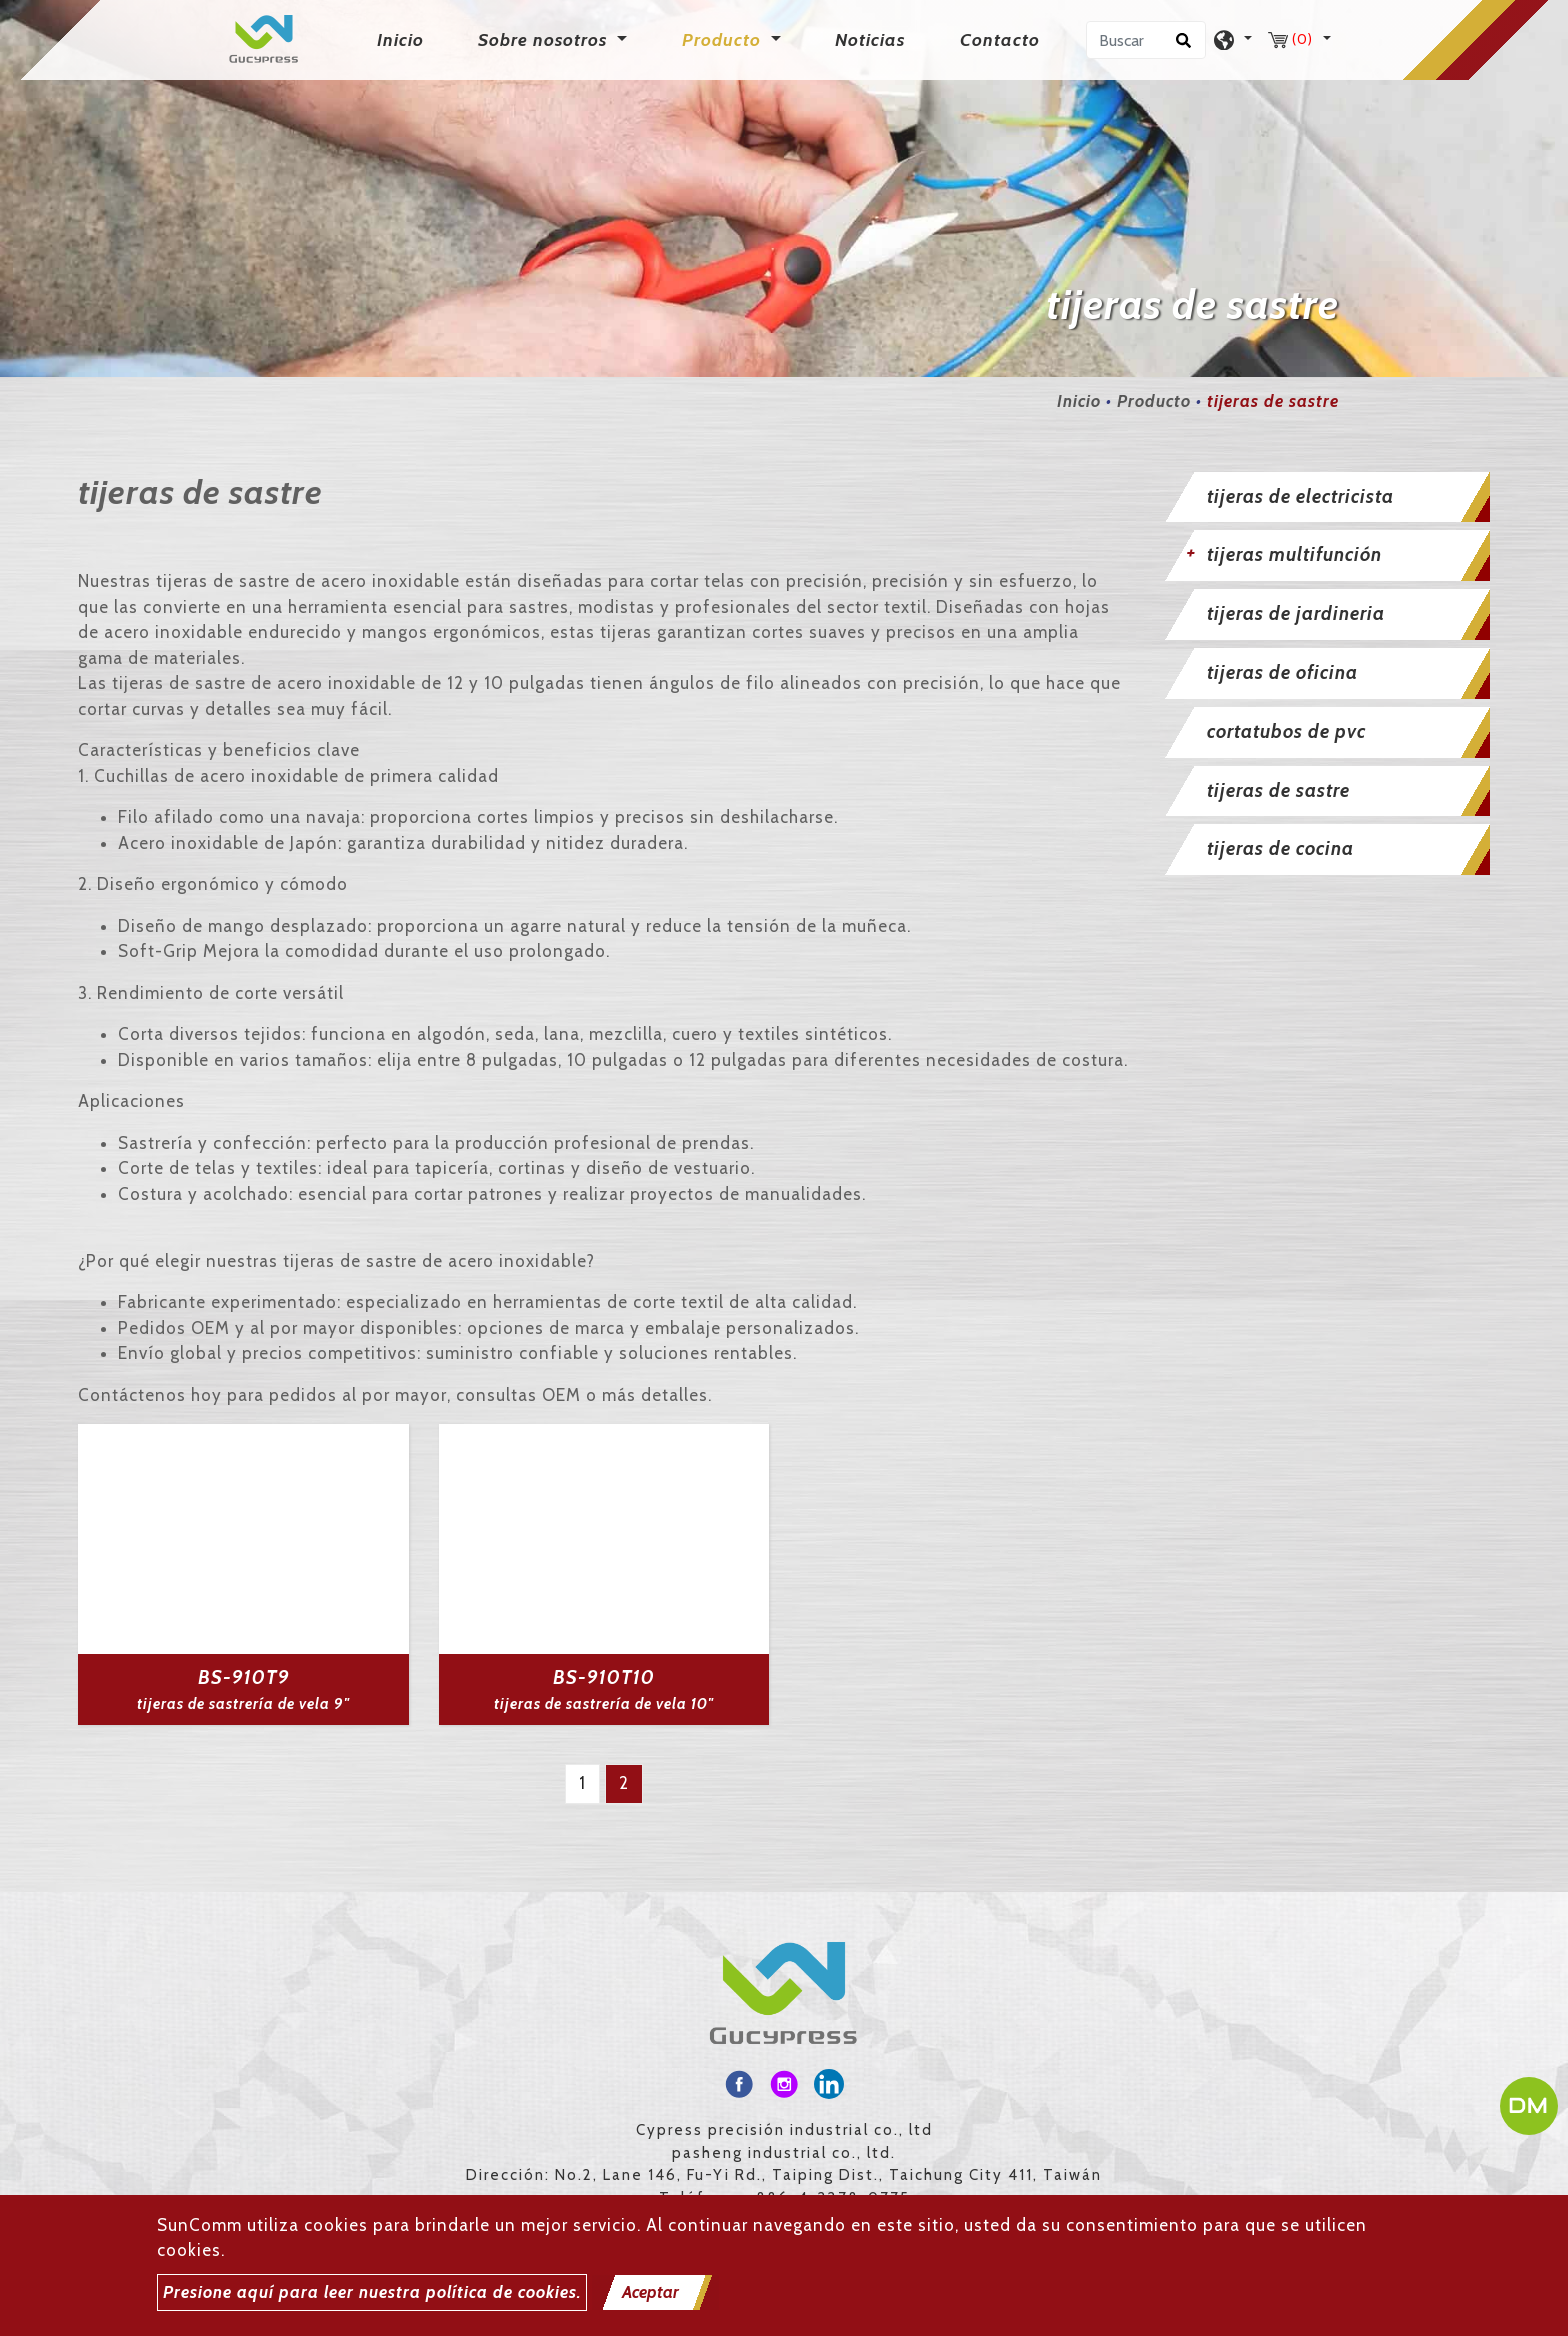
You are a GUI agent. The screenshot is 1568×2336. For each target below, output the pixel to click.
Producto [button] (724, 40)
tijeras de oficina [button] (1282, 672)
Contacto (1000, 40)
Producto (1154, 401)
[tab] (1324, 497)
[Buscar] (1146, 40)
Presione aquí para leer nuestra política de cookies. (372, 2292)
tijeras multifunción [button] (1294, 554)
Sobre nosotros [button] (545, 40)
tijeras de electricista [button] (1300, 496)
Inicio (404, 38)
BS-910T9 (244, 1677)
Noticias (870, 40)
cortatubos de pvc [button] (1286, 731)
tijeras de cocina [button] (1280, 848)
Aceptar (650, 2292)
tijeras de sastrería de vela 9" (243, 1704)
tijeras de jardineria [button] (1296, 613)
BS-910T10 (604, 1677)
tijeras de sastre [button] (1278, 790)
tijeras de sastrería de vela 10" (604, 1704)
